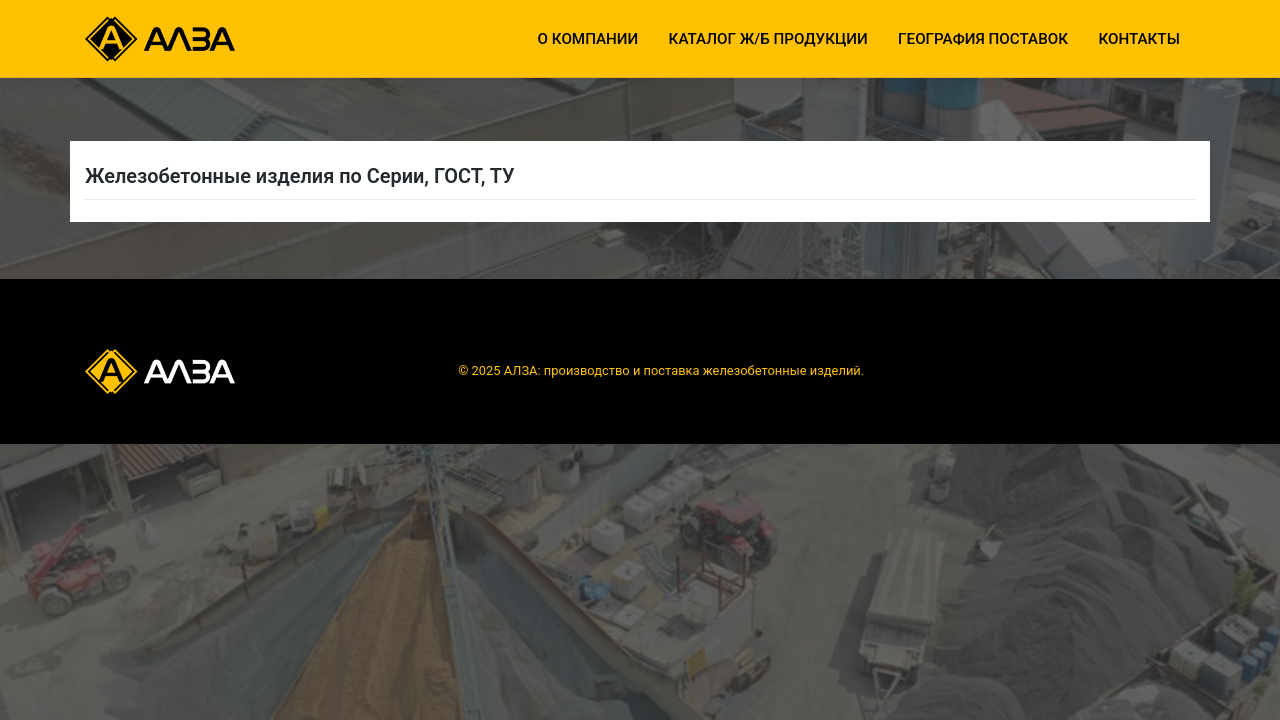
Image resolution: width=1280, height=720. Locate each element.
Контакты (1138, 39)
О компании (588, 39)
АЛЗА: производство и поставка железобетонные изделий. (684, 370)
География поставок (983, 39)
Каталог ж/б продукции (768, 39)
